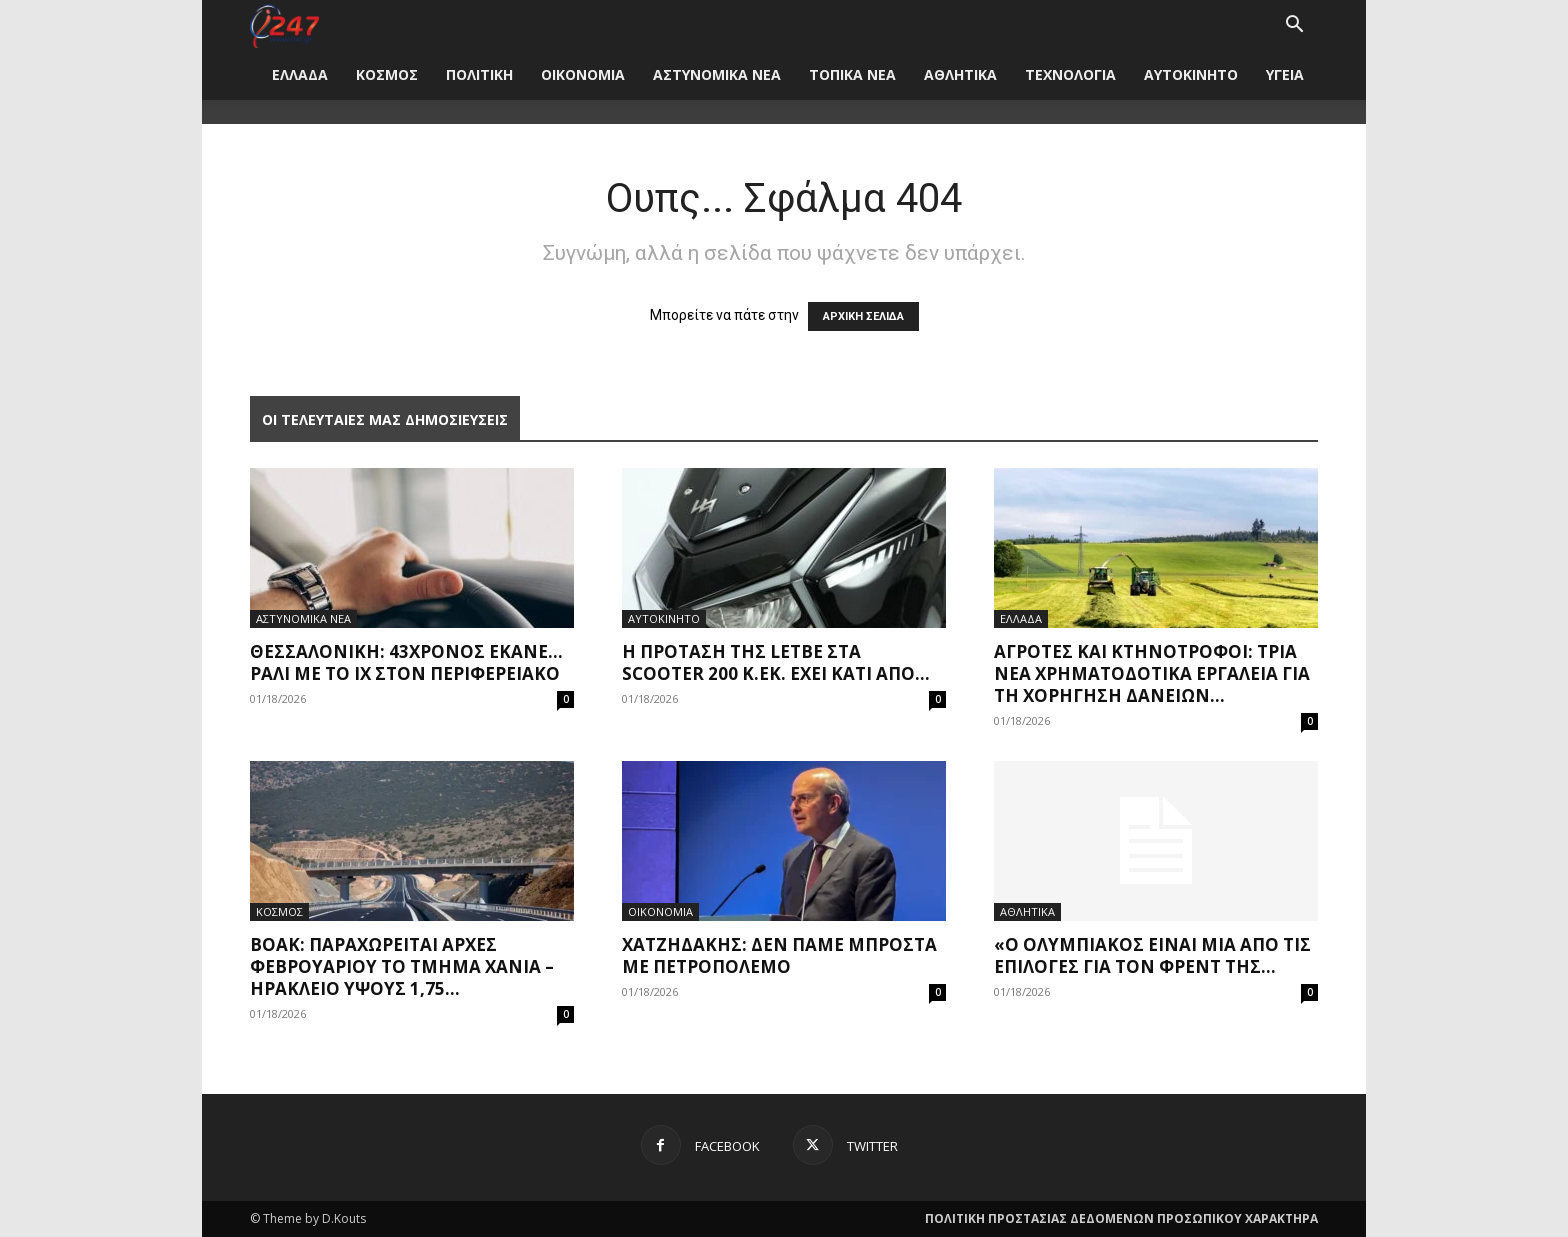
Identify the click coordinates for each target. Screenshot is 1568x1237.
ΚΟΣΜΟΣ (387, 74)
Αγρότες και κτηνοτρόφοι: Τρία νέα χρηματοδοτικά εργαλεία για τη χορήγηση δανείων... (1152, 673)
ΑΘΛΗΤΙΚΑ (960, 74)
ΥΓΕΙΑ (1285, 74)
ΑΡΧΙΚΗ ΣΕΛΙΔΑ (863, 316)
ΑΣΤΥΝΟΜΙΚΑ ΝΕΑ (717, 74)
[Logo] (284, 24)
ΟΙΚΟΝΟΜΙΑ (583, 74)
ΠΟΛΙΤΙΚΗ (479, 74)
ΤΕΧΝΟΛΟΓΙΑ (1070, 74)
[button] (1294, 26)
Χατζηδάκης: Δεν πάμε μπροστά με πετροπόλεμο (779, 955)
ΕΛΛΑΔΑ (300, 74)
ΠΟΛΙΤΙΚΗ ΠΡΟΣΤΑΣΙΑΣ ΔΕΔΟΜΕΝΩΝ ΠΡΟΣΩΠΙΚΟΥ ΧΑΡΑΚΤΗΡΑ (1121, 1218)
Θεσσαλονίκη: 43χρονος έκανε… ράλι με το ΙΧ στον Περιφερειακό (406, 662)
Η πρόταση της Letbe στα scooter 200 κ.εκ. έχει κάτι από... (776, 662)
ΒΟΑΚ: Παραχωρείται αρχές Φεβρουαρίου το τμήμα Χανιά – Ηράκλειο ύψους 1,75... (402, 966)
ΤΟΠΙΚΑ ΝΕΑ (852, 74)
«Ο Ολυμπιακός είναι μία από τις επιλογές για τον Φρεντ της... (1152, 955)
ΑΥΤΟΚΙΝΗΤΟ (1191, 74)
